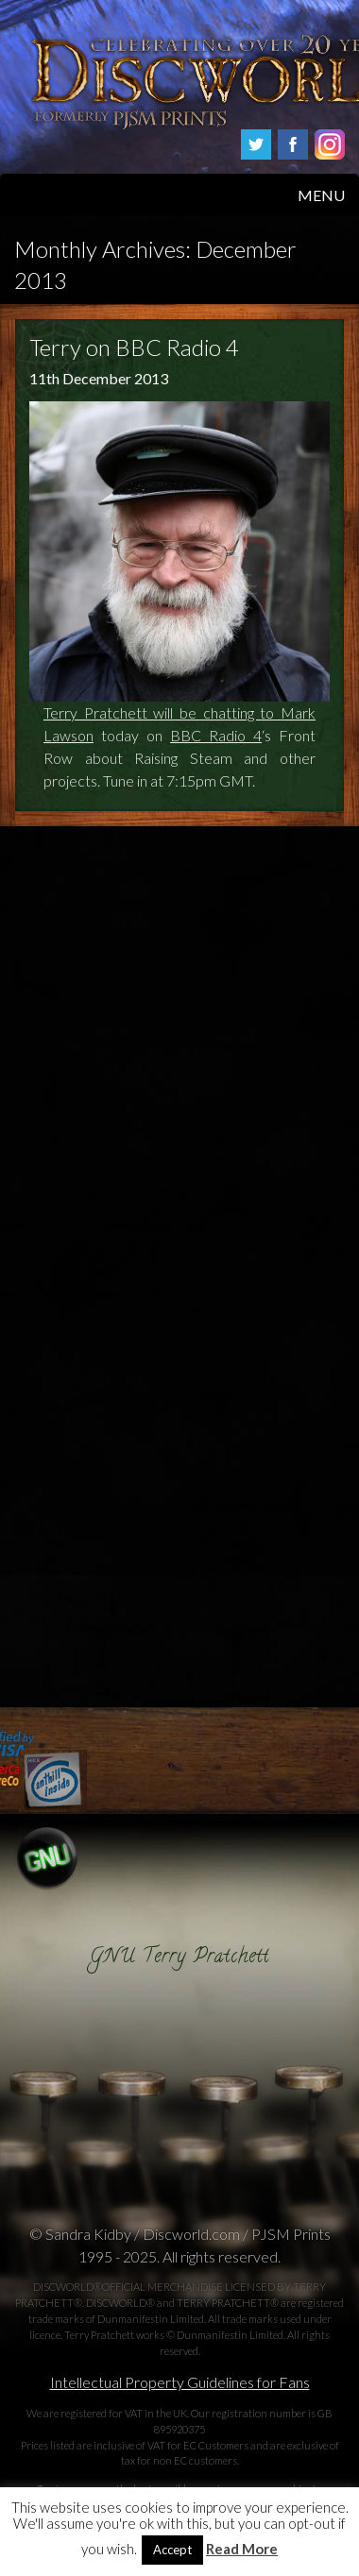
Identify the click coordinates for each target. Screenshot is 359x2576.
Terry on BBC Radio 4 (134, 347)
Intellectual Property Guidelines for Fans (180, 2382)
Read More (242, 2549)
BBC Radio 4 (216, 735)
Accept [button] (172, 2549)
